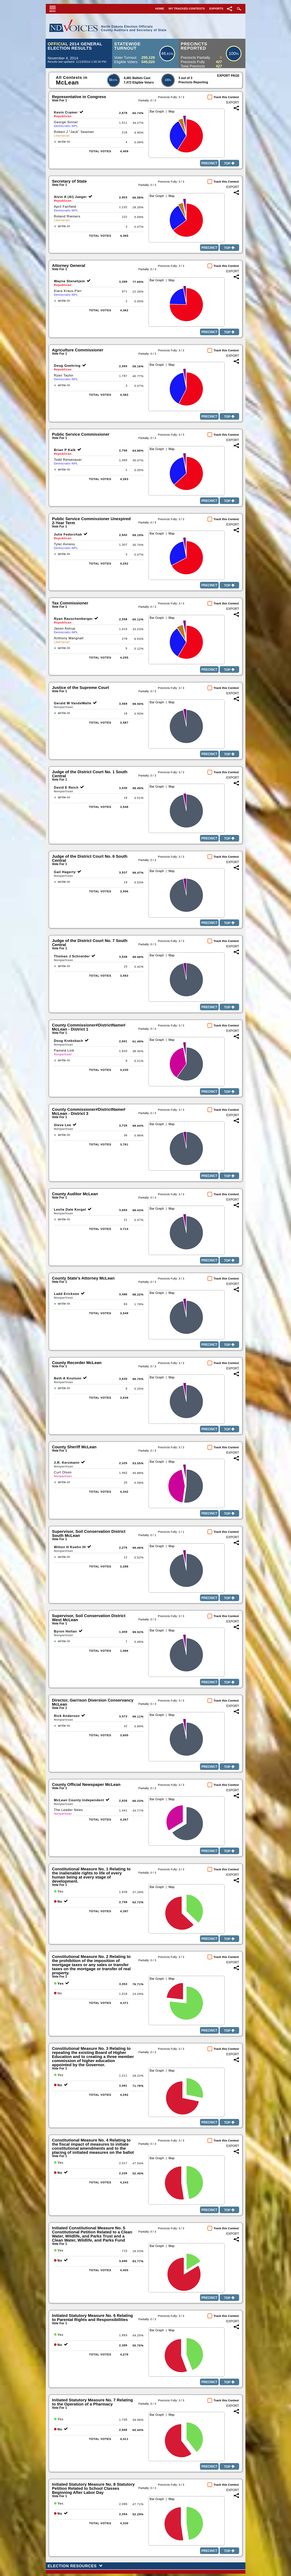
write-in (62, 141)
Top (229, 163)
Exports (216, 8)
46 (163, 53)
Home (159, 8)
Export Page (228, 75)
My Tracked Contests (187, 8)
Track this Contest (226, 97)
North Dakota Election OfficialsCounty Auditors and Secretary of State (133, 28)
